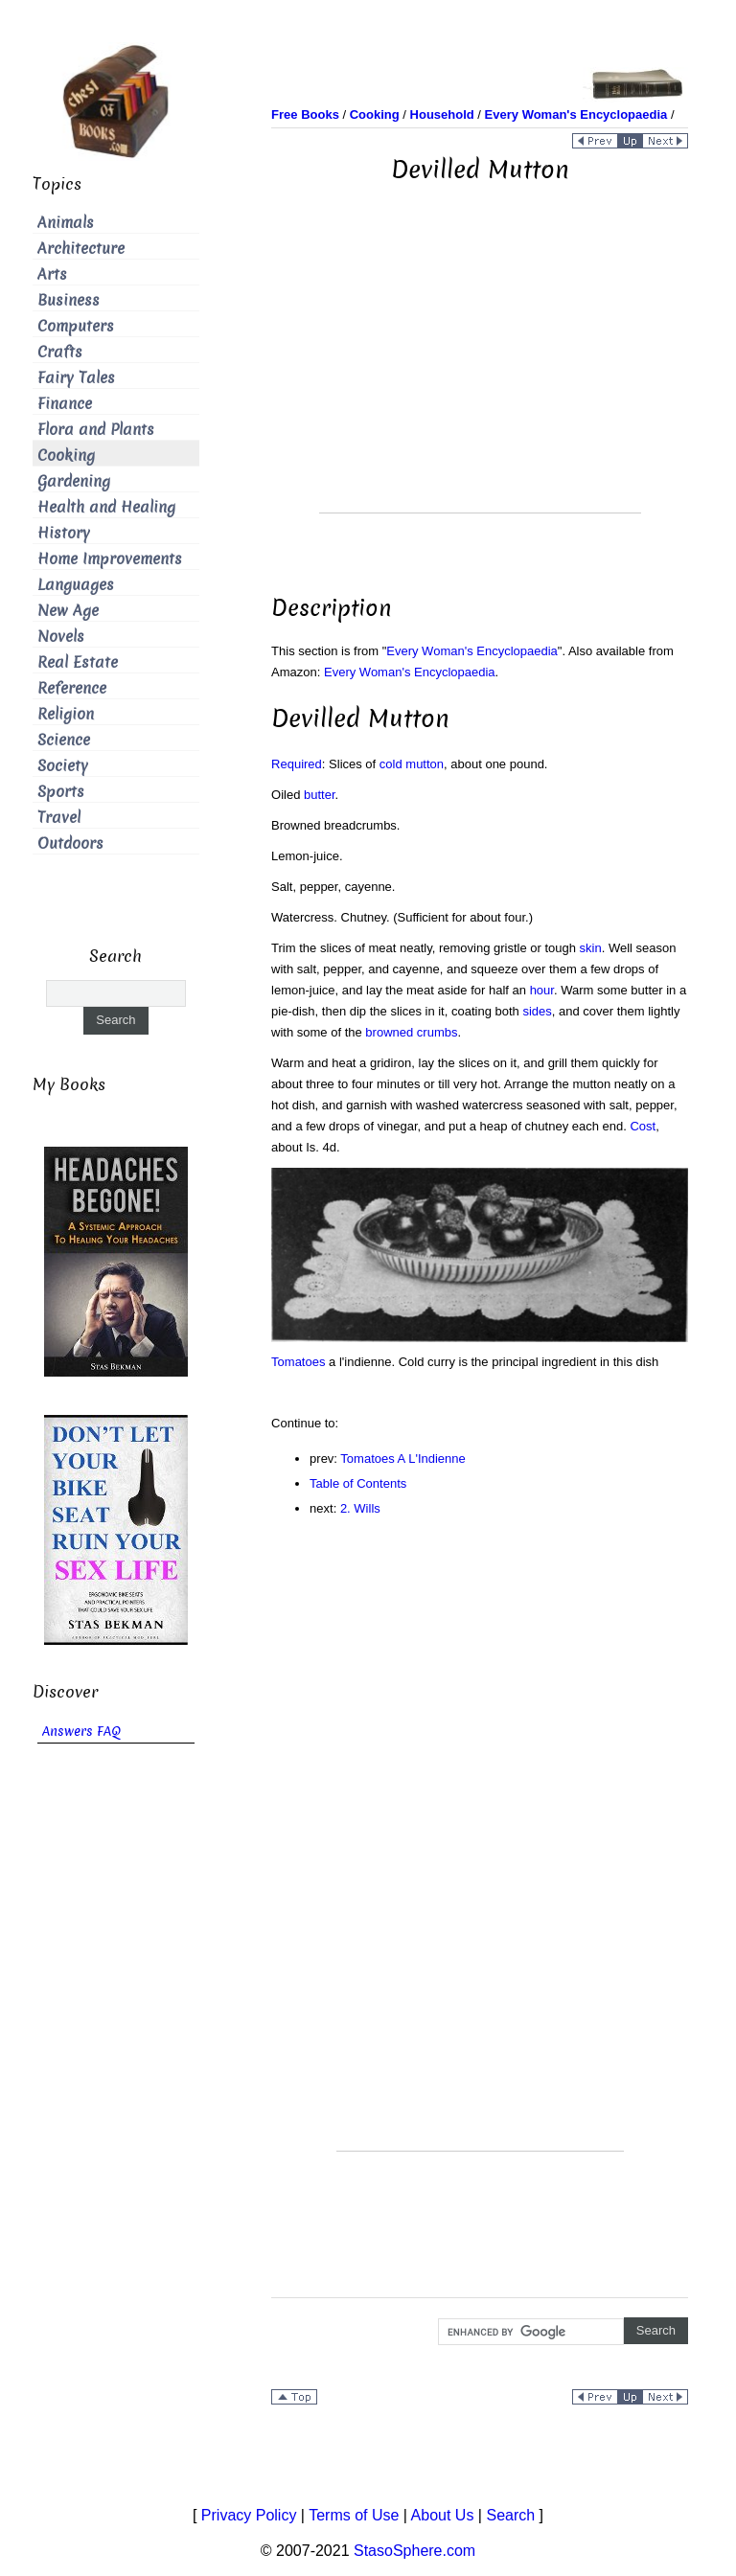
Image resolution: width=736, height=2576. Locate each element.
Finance (64, 404)
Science (63, 740)
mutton (424, 764)
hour (542, 990)
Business (68, 300)
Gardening (73, 481)
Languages (75, 585)
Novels (60, 637)
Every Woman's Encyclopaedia (472, 651)
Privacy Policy (249, 2515)
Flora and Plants (95, 430)
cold (391, 764)
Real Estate (77, 662)
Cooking (66, 455)
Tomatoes (298, 1362)
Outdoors (70, 843)
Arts (52, 274)
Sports (60, 792)
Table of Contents (358, 1483)
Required (296, 764)
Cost (643, 1126)
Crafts (59, 352)
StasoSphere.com (414, 2550)
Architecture (81, 249)
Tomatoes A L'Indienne (402, 1458)
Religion (65, 714)
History (63, 533)
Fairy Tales (76, 378)
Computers (75, 326)
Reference (71, 688)
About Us (442, 2515)
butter (319, 794)
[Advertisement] (480, 378)
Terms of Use (354, 2515)
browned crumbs (411, 1032)
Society (62, 766)
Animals (65, 223)
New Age (68, 611)
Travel (58, 818)
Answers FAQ (81, 1731)
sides (536, 1011)
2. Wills (360, 1508)
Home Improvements (109, 559)
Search (510, 2515)
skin (591, 948)
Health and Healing (106, 507)
